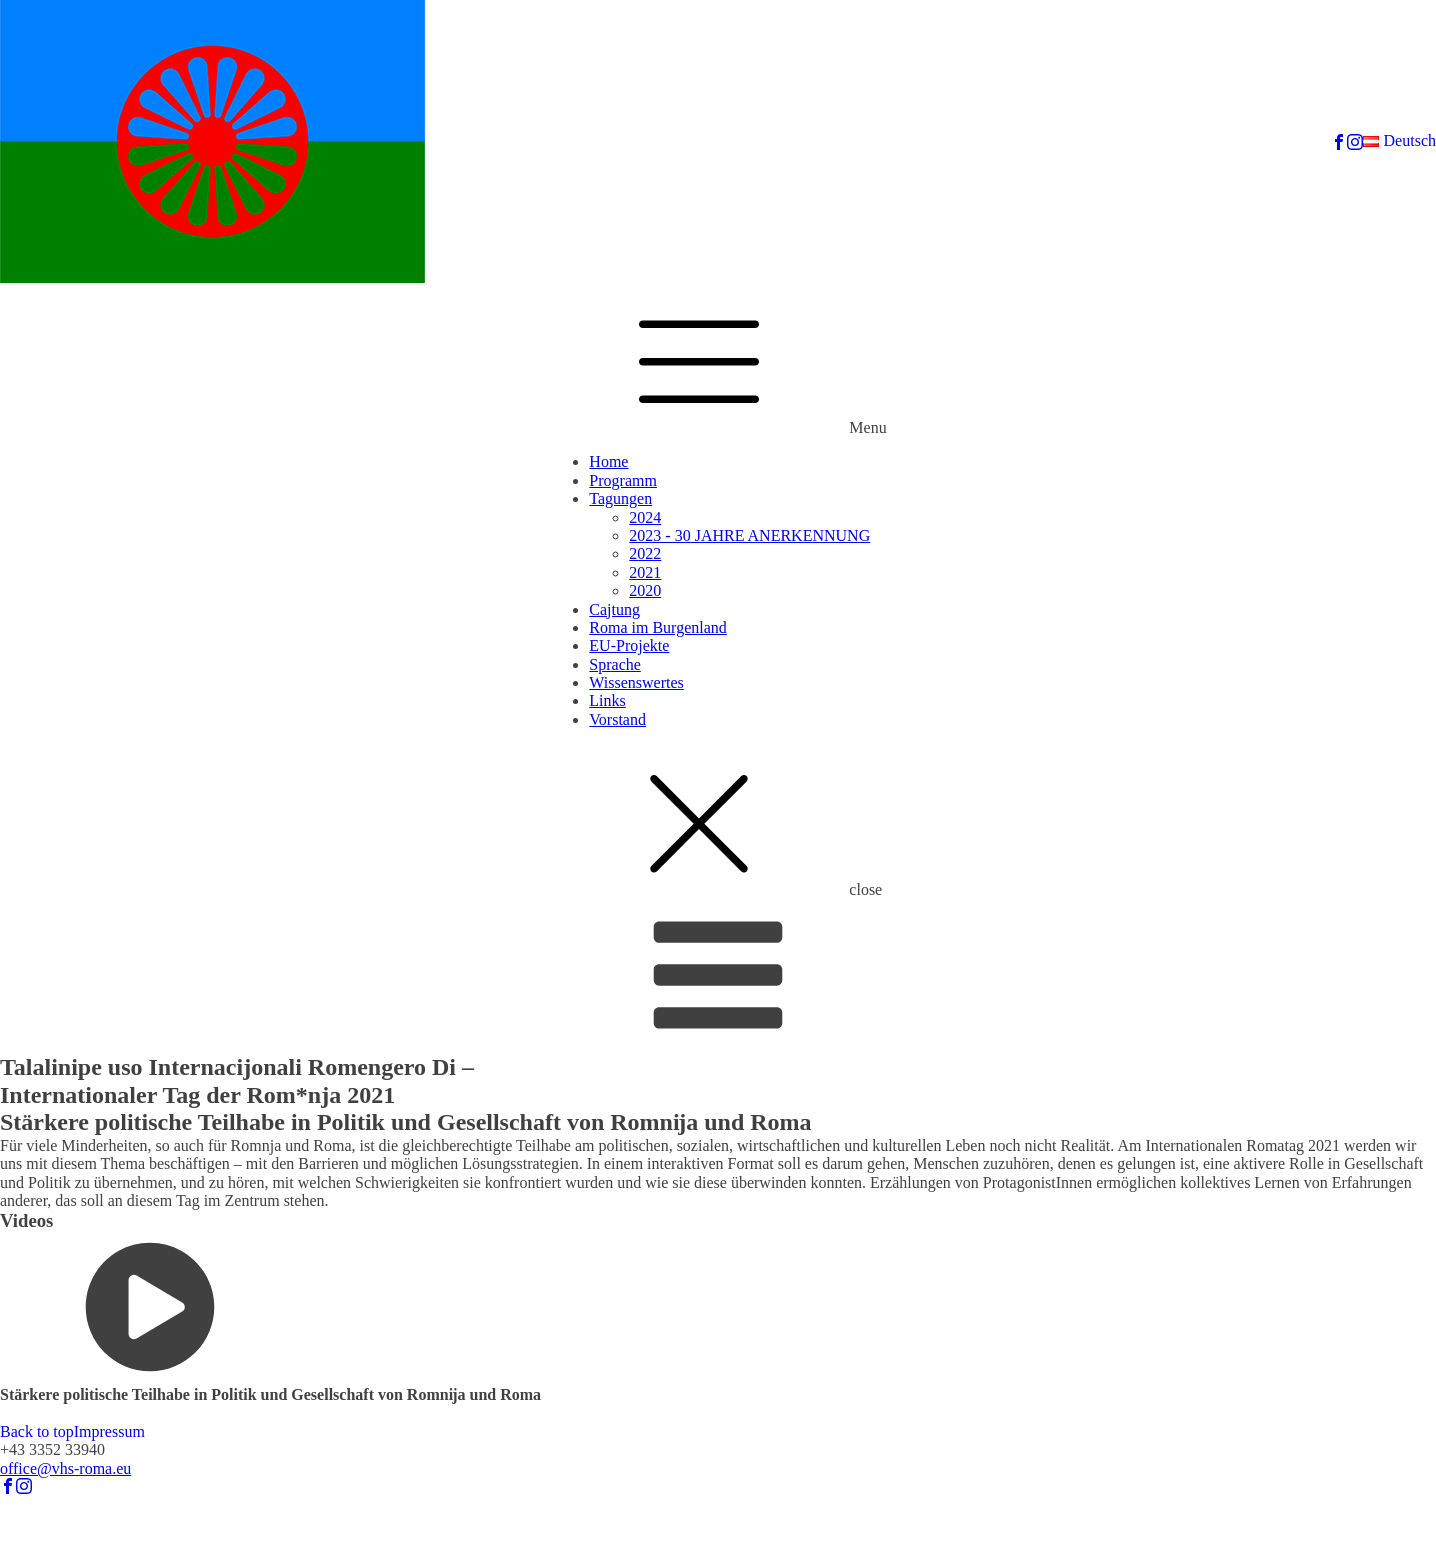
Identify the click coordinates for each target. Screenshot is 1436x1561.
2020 (645, 590)
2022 (645, 553)
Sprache (615, 664)
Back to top (37, 1431)
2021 (645, 572)
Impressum (109, 1431)
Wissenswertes (636, 682)
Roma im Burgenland (657, 627)
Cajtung (614, 609)
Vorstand (617, 719)
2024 (645, 517)
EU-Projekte (629, 645)
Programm (623, 480)
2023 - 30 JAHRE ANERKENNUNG (749, 535)
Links (607, 700)
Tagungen (620, 498)
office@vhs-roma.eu (65, 1468)
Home (608, 461)
